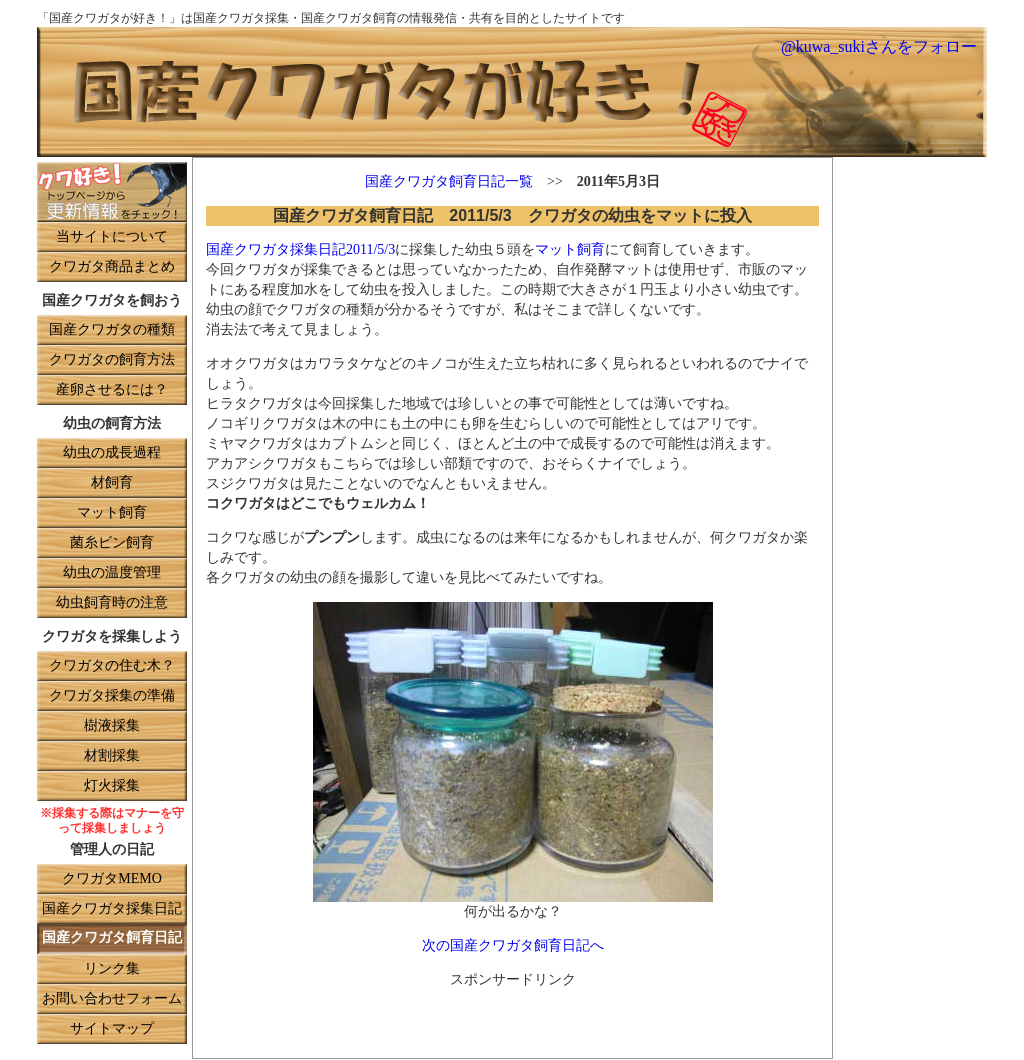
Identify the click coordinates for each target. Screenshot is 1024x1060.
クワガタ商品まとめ (112, 267)
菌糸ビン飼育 (112, 543)
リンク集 (112, 969)
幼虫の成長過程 (112, 453)
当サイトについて (112, 237)
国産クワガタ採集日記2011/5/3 (300, 250)
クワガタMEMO (112, 879)
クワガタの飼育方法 (112, 360)
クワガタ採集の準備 (112, 696)
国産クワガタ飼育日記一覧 (449, 182)
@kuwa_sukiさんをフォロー (879, 47)
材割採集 (112, 756)
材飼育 (112, 483)
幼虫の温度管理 (112, 573)
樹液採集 (112, 726)
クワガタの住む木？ (112, 666)
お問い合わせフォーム (112, 999)
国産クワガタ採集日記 (112, 909)
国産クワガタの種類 (112, 330)
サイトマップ (112, 1029)
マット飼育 (112, 513)
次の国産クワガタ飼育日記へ (513, 946)
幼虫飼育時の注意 (112, 603)
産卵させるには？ (112, 390)
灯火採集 (112, 786)
